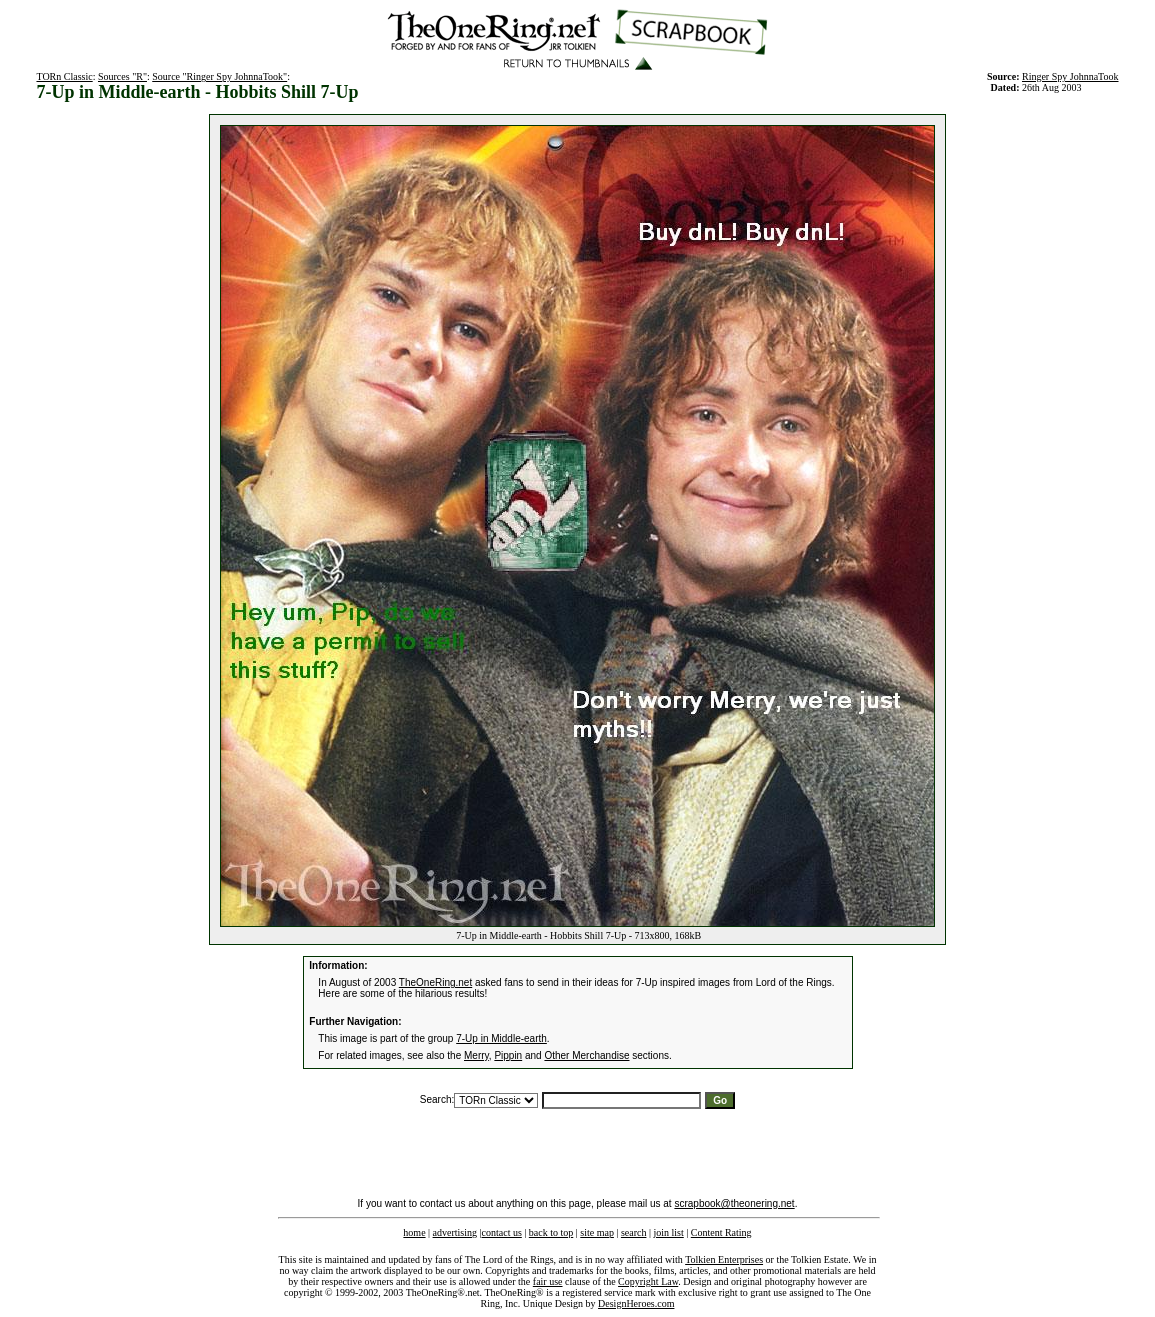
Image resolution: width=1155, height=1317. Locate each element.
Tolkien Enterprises (724, 1259)
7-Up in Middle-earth (501, 1038)
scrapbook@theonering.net (734, 1203)
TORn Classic (64, 76)
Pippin (508, 1055)
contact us (502, 1232)
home (414, 1232)
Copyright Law (648, 1281)
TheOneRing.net (435, 982)
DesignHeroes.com (636, 1303)
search (634, 1232)
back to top (551, 1232)
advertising (455, 1232)
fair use (548, 1281)
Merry (476, 1055)
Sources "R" (122, 76)
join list (668, 1232)
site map (597, 1232)
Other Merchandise (586, 1055)
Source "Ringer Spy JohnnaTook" (219, 76)
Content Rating (721, 1232)
